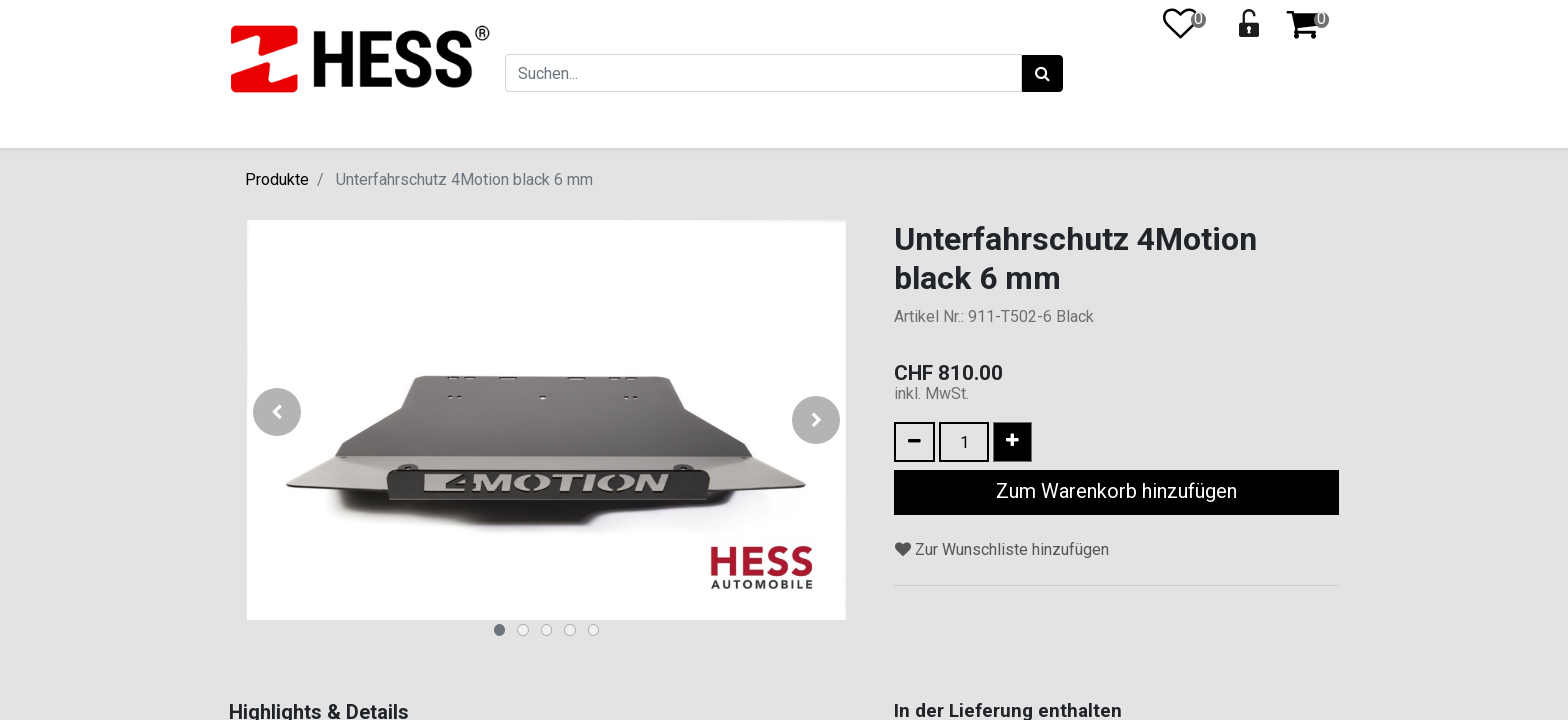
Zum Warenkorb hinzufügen (1116, 491)
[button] (276, 420)
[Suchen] (1041, 74)
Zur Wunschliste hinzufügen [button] (1002, 549)
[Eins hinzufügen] (1012, 442)
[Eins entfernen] (914, 442)
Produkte (277, 179)
